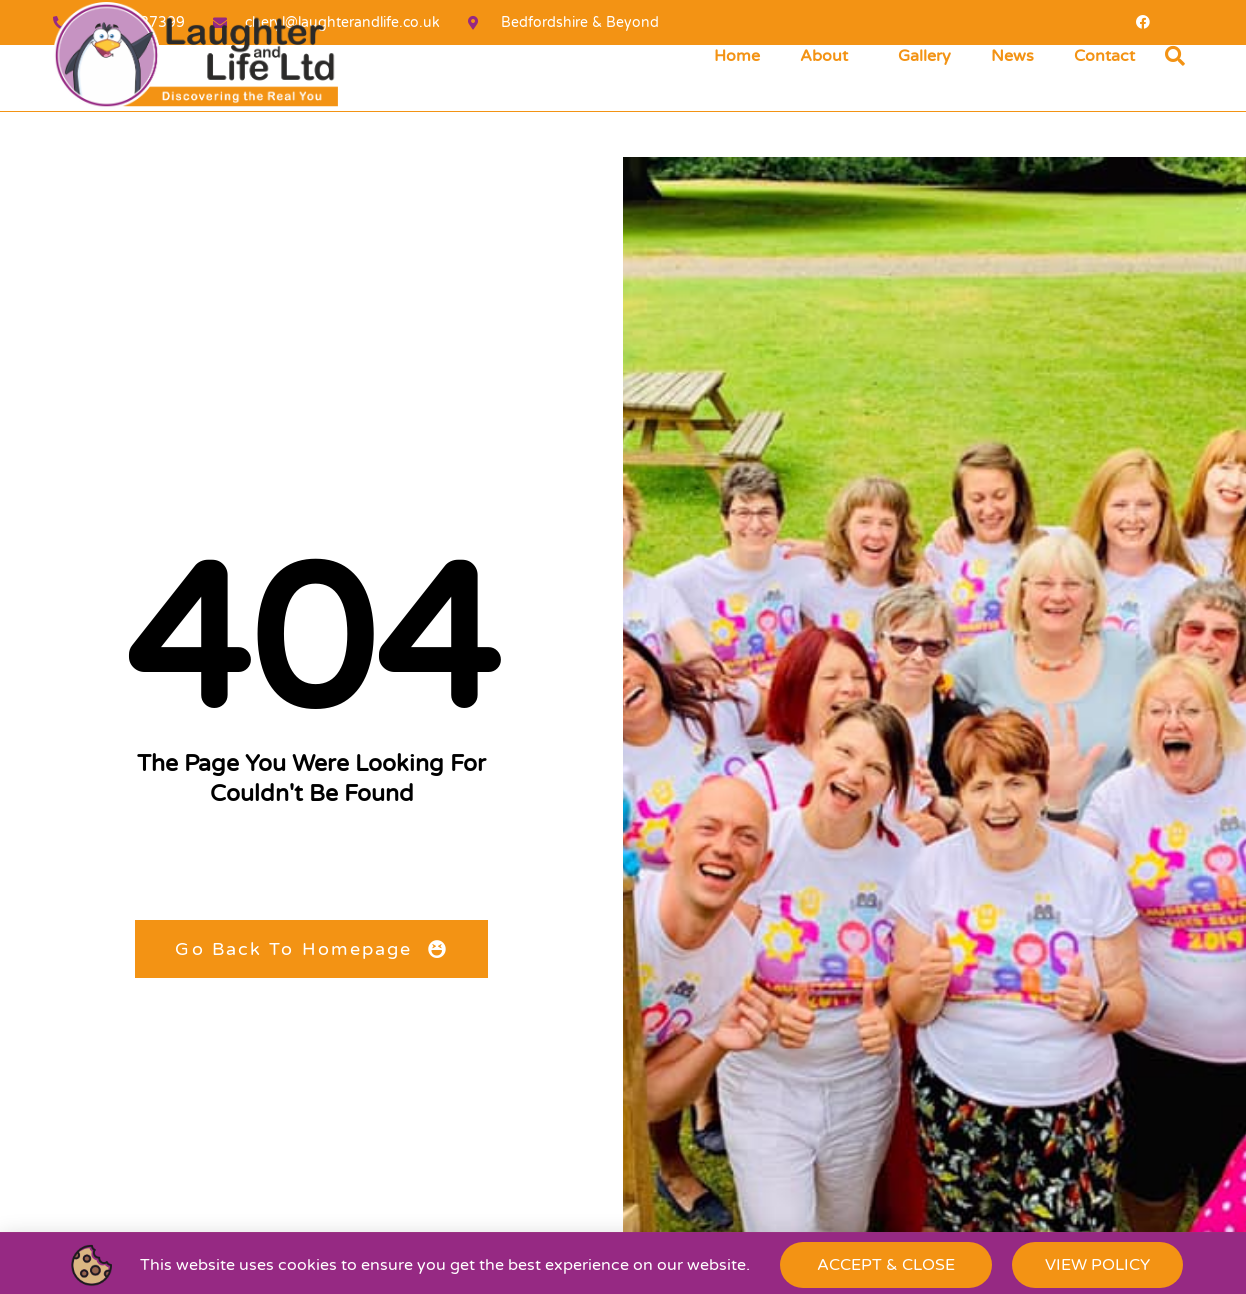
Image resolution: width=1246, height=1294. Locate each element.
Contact (1104, 56)
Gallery (924, 56)
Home (737, 56)
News (1012, 56)
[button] (1175, 56)
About (829, 56)
